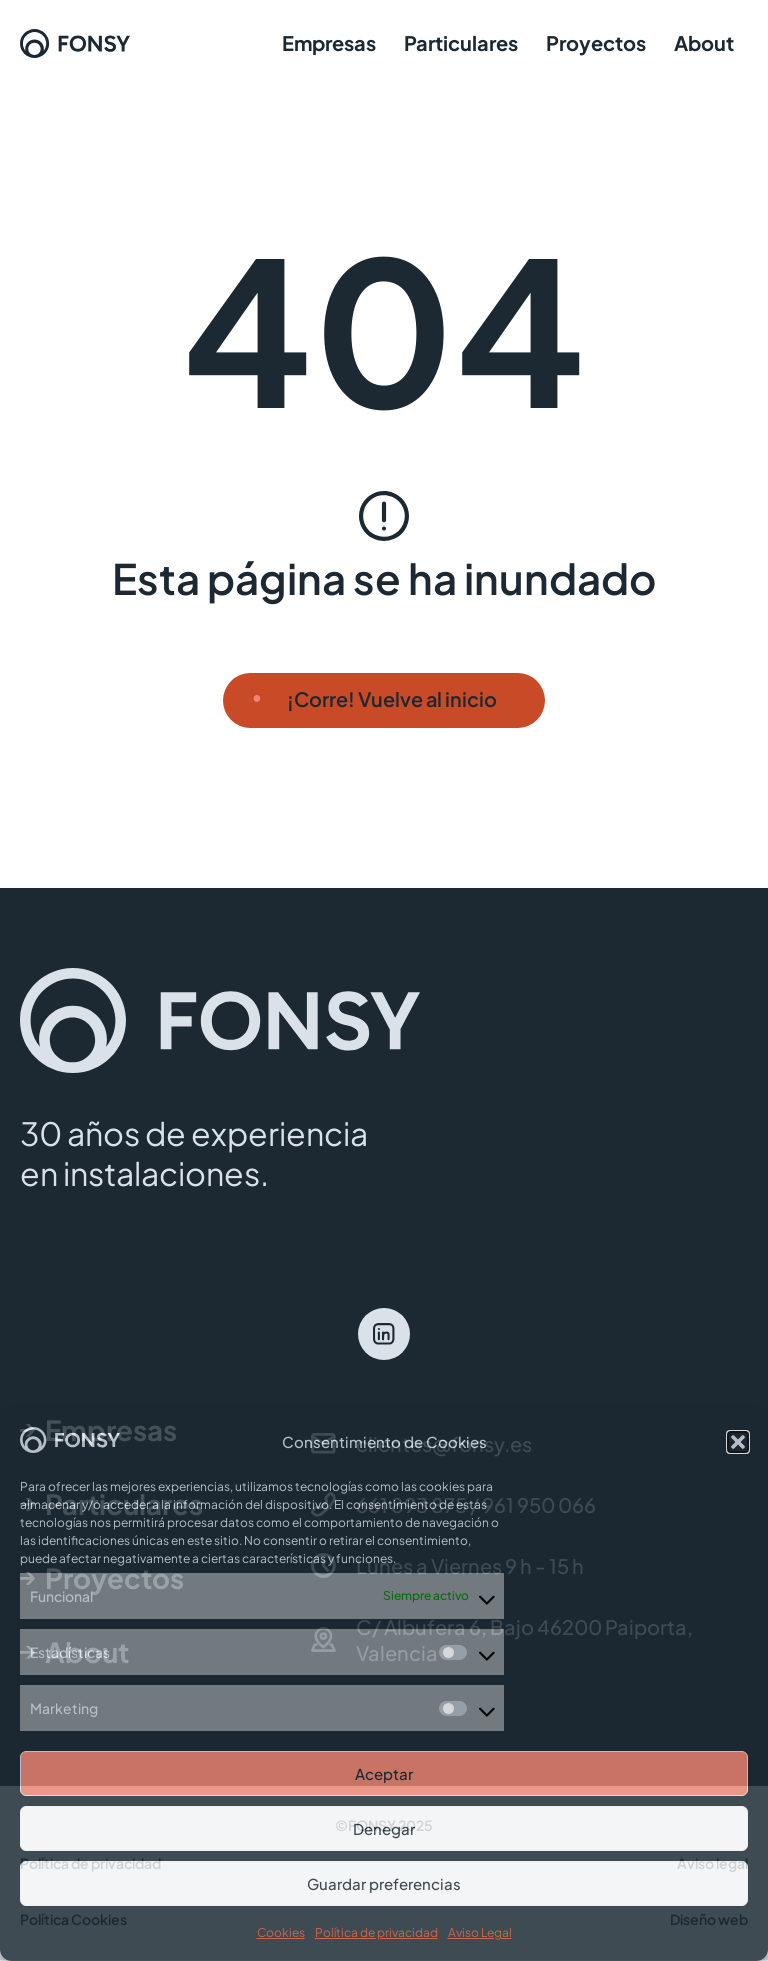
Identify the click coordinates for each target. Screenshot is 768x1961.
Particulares (461, 42)
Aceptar (384, 1773)
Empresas (329, 42)
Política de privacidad (376, 1932)
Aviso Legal (480, 1932)
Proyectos (596, 42)
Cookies (281, 1932)
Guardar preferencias (384, 1883)
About (704, 42)
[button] (738, 1442)
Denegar (384, 1828)
